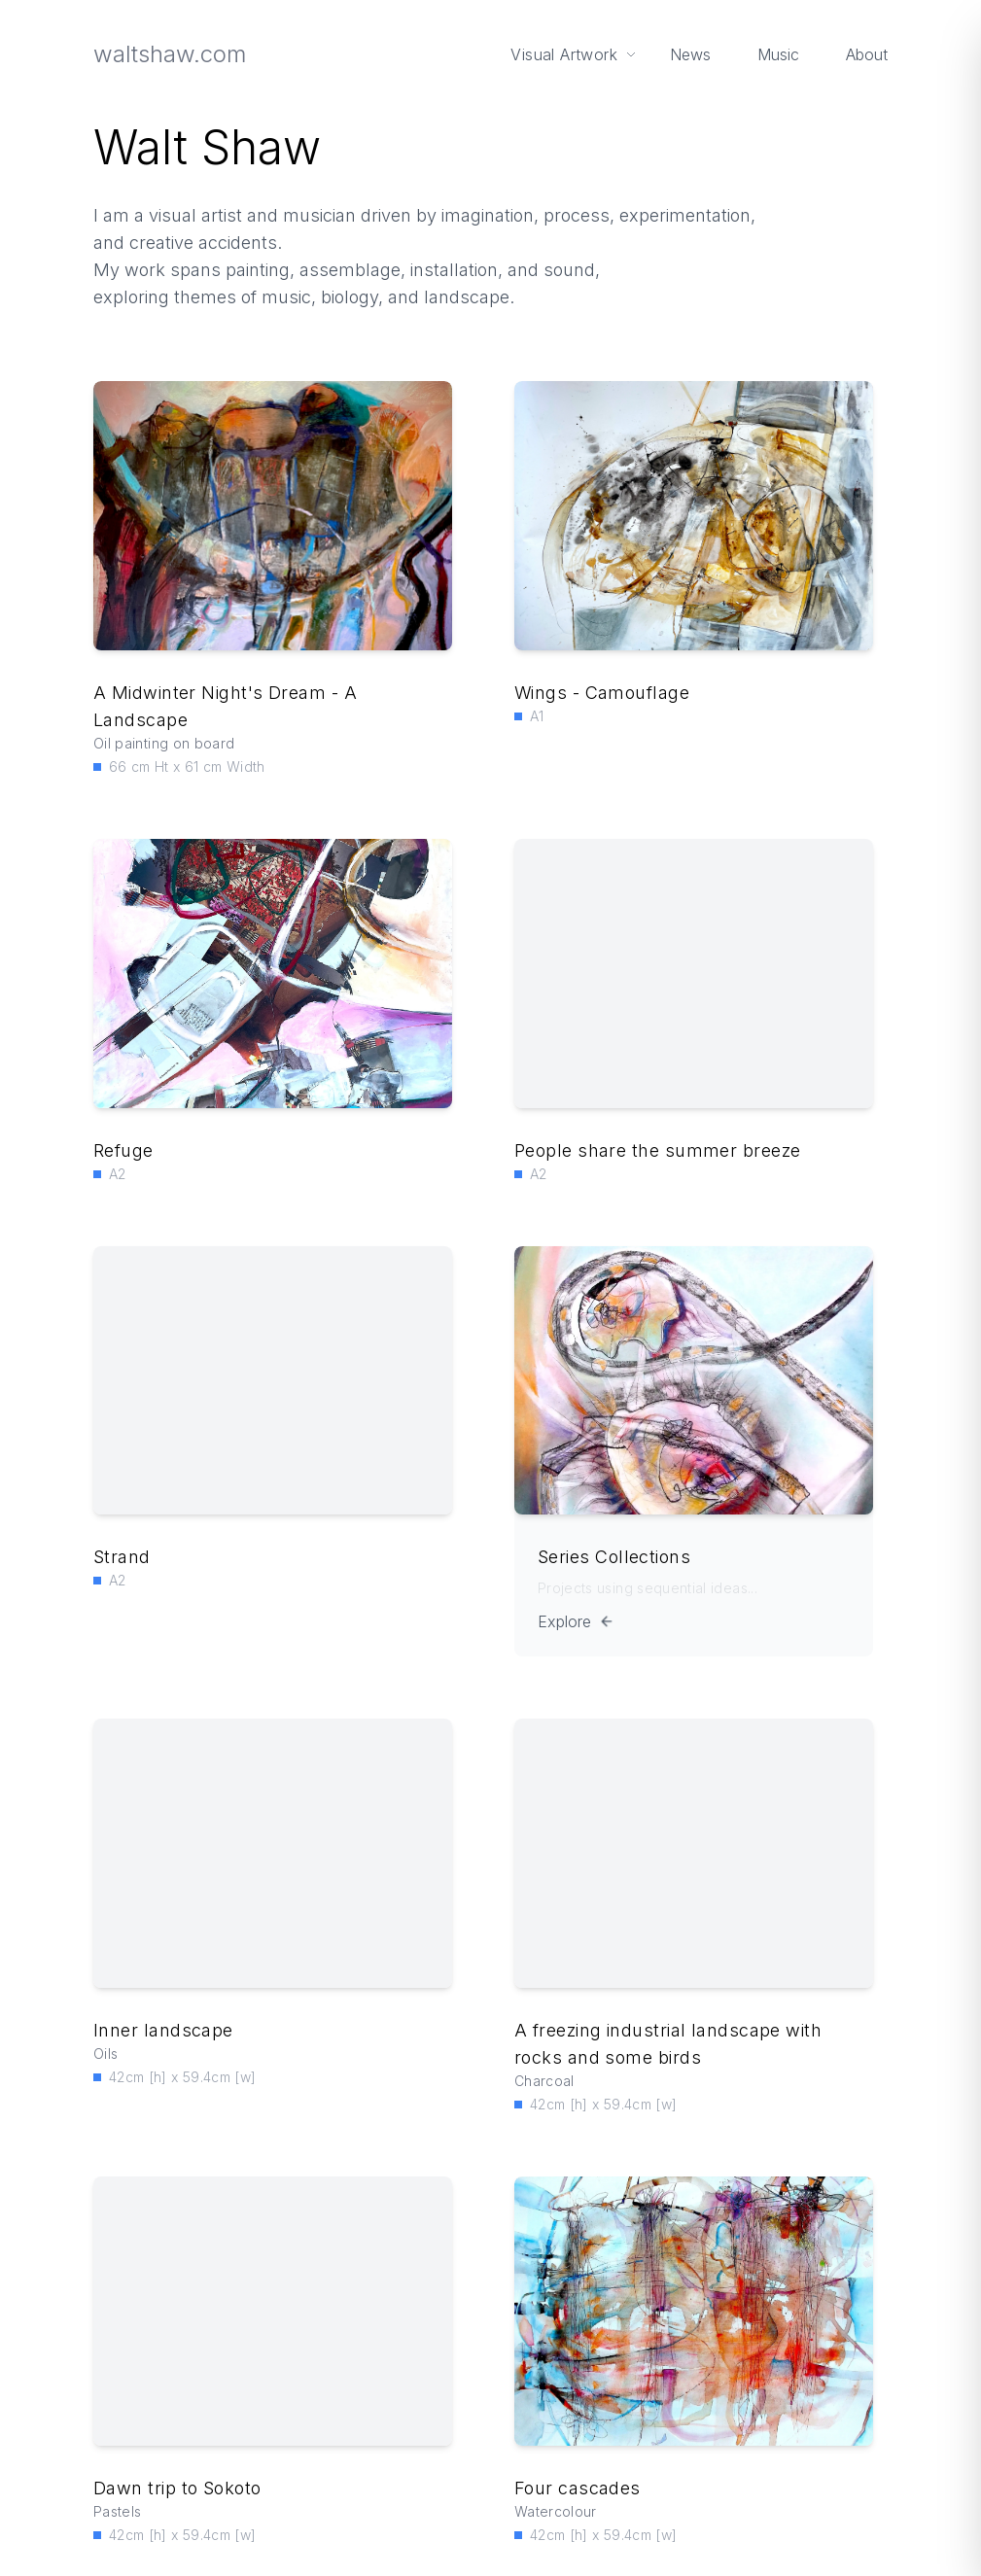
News (689, 54)
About (866, 54)
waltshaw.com (170, 54)
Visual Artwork (573, 54)
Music (777, 54)
